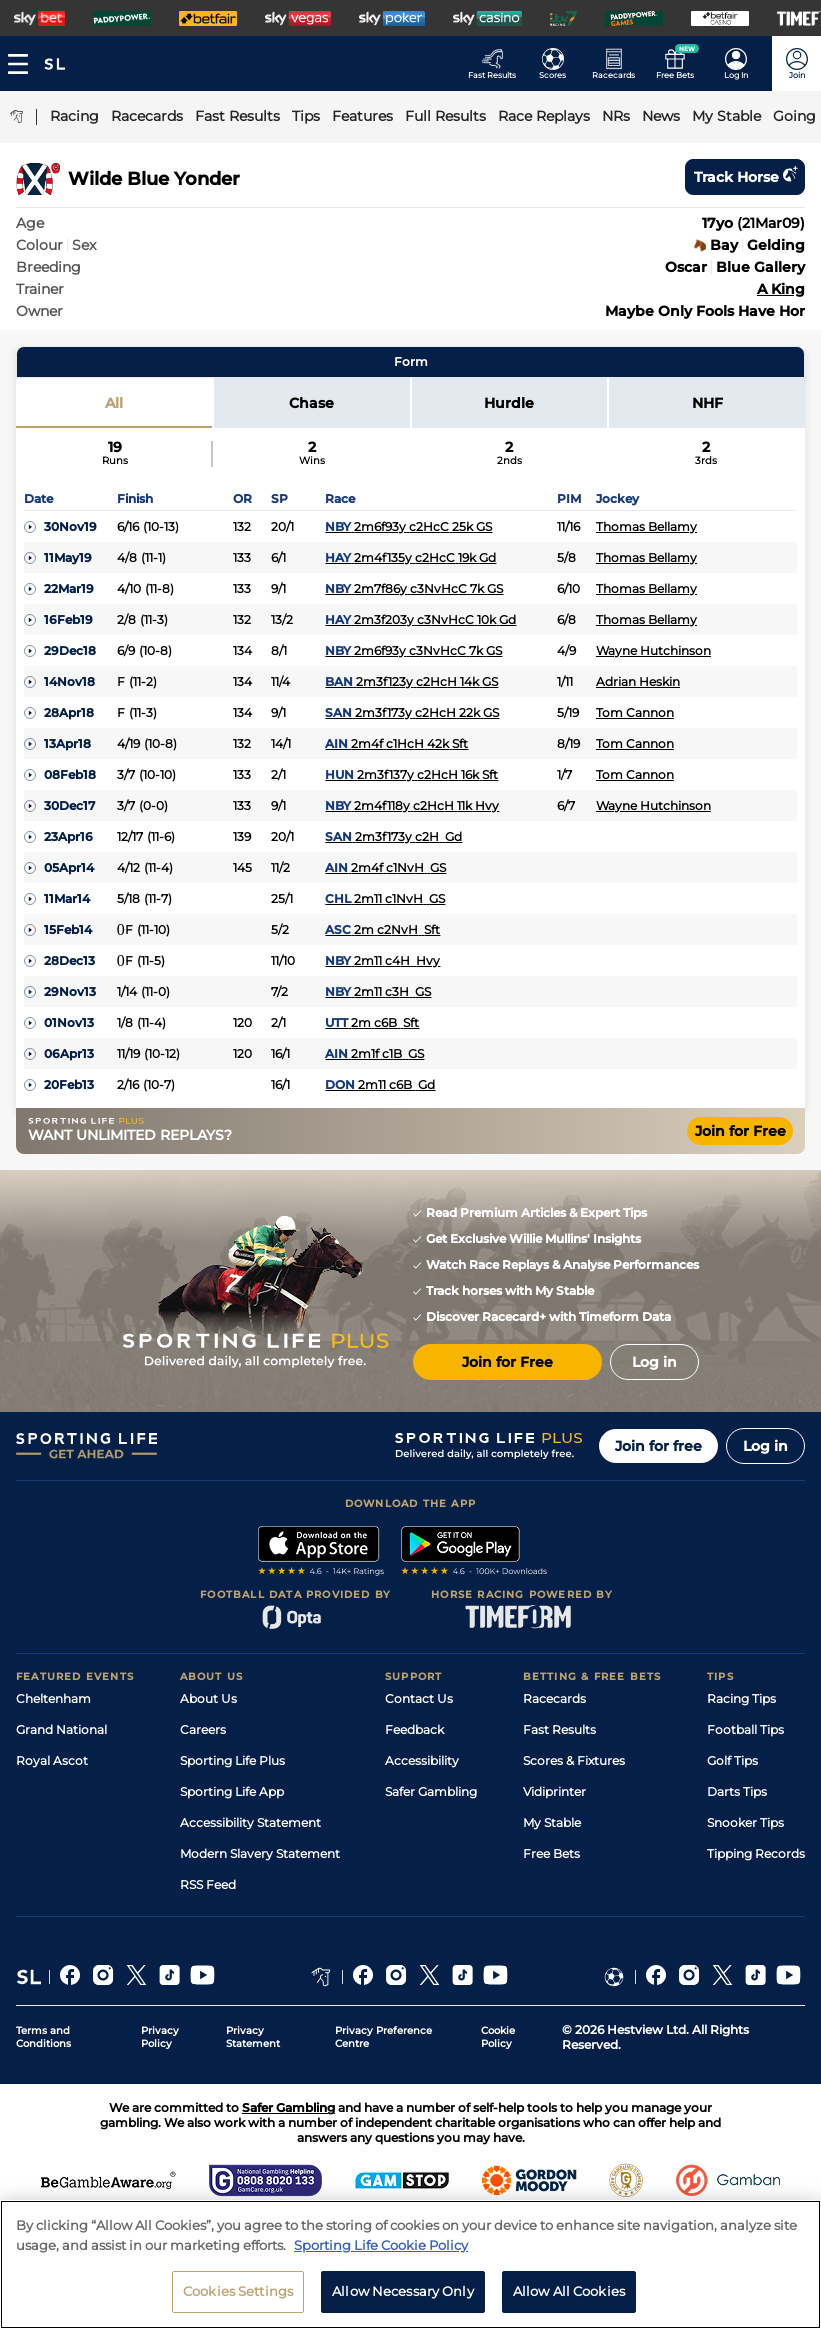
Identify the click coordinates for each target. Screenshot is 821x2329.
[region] (410, 2264)
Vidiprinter (554, 1791)
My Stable (552, 1822)
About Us (208, 1698)
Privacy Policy (160, 2037)
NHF (707, 403)
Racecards (554, 1698)
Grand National (61, 1729)
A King (781, 289)
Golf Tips (732, 1760)
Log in (765, 1446)
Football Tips (745, 1729)
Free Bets (551, 1853)
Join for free (658, 1446)
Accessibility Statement (250, 1822)
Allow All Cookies (569, 2291)
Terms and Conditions (43, 2037)
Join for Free (740, 1131)
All (114, 403)
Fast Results (559, 1729)
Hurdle (509, 403)
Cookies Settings (238, 2291)
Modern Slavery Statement (260, 1853)
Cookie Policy (498, 2037)
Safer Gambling (431, 1791)
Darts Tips (737, 1791)
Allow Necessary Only (403, 2291)
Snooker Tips (745, 1822)
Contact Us (419, 1698)
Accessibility (422, 1760)
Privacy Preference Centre (383, 2037)
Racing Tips (741, 1698)
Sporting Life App (232, 1791)
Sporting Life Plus (232, 1760)
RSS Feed (208, 1884)
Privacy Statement (253, 2037)
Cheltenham (53, 1698)
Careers (203, 1729)
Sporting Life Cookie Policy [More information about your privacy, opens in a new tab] (381, 2245)
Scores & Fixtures (574, 1760)
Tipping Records (756, 1853)
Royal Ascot (52, 1760)
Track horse (745, 177)
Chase (311, 403)
